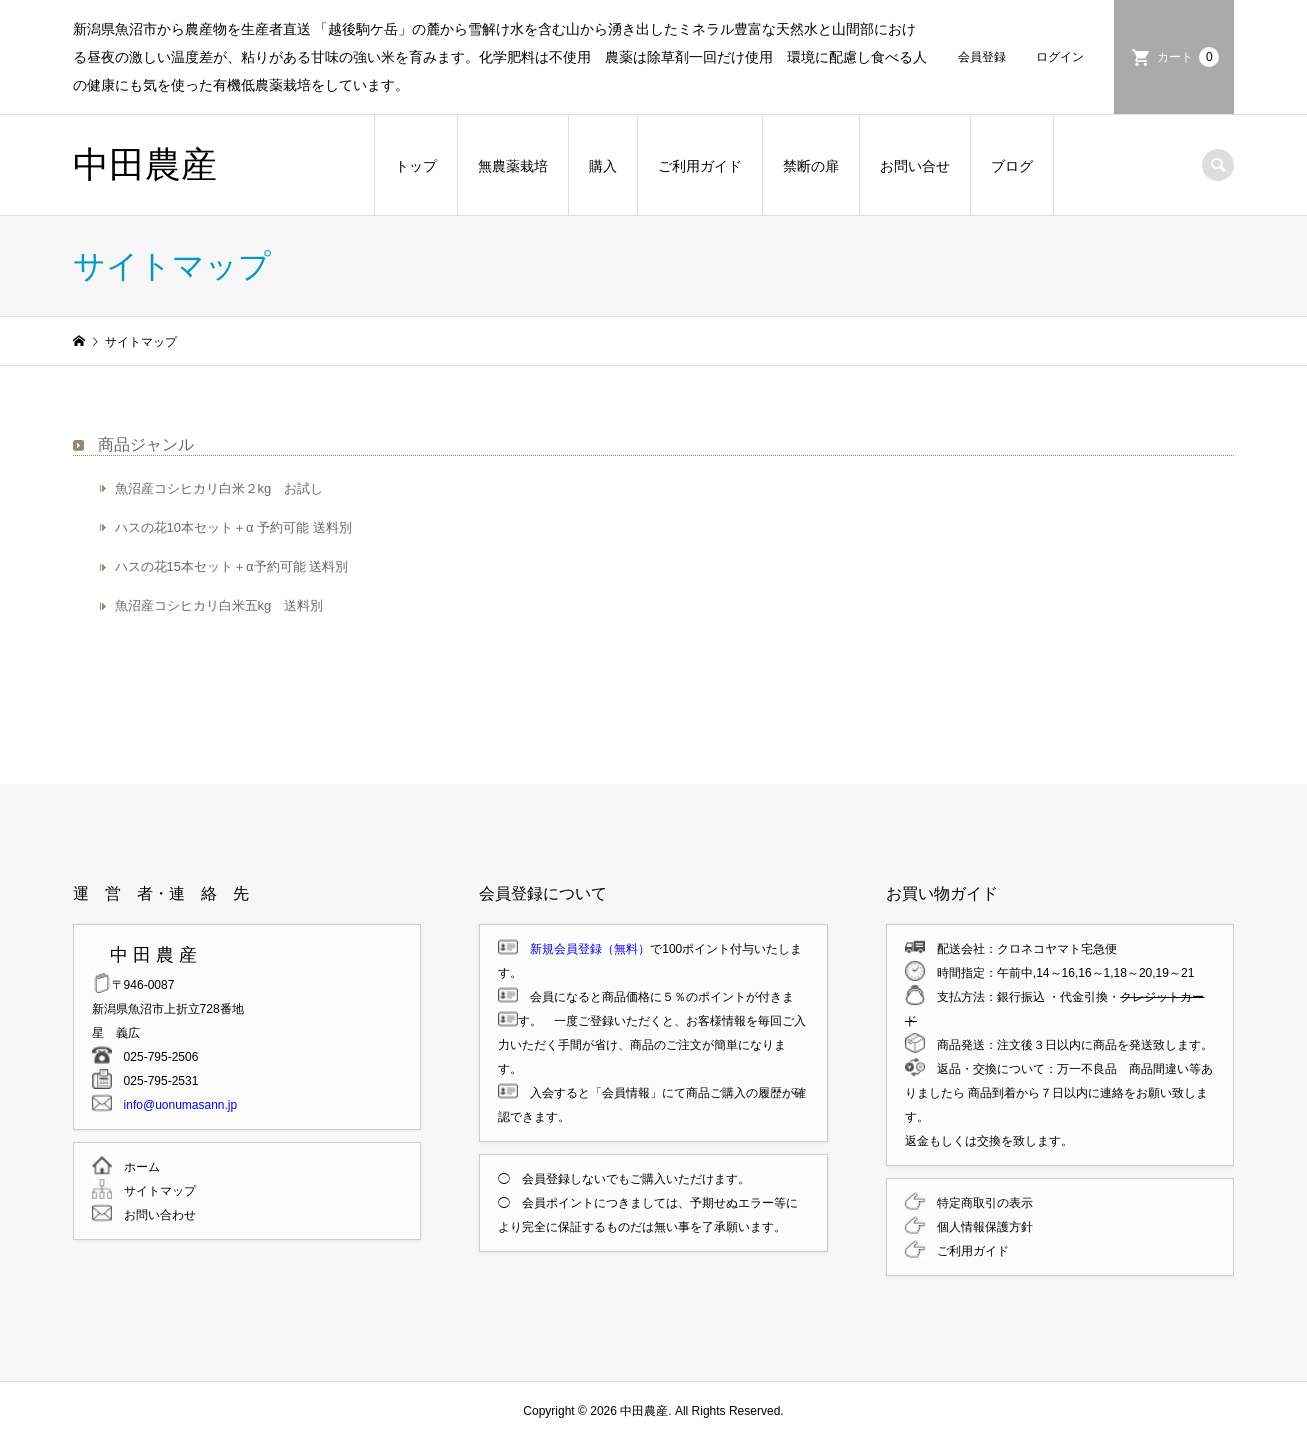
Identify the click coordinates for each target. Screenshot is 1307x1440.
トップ (416, 166)
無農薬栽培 (513, 166)
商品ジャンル (146, 444)
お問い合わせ (154, 1215)
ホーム (136, 1167)
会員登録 (982, 57)
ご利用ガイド (700, 166)
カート (1188, 57)
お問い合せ (915, 166)
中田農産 (145, 164)
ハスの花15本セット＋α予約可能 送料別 (232, 566)
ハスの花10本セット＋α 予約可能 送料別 (233, 527)
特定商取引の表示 (979, 1203)
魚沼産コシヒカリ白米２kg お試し (219, 488)
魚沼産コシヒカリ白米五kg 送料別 (219, 605)
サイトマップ (154, 1191)
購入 (603, 166)
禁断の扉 (811, 166)
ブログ (1012, 166)
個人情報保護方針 (979, 1227)
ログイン (1060, 57)
